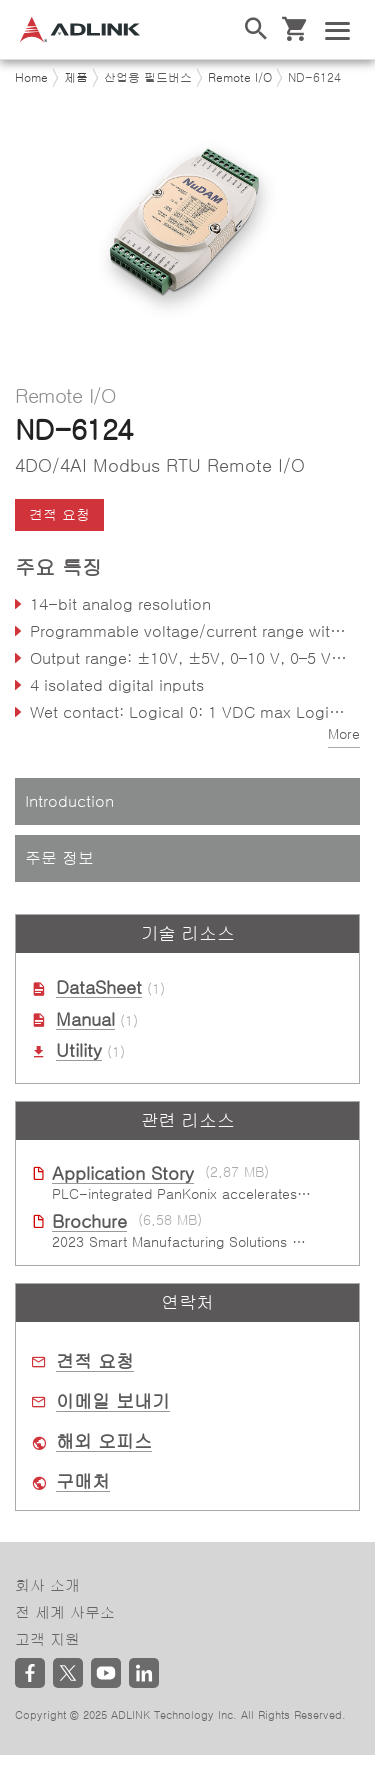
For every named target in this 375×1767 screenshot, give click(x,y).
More (344, 734)
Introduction (69, 801)
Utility (79, 1051)
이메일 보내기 (113, 1402)
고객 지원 (47, 1639)
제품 (76, 78)
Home (31, 78)
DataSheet (99, 988)
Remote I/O (240, 78)
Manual (85, 1020)
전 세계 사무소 (65, 1612)
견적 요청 (59, 515)
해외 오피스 (104, 1442)
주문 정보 (59, 858)
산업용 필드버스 (148, 78)
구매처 (83, 1482)
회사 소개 (47, 1585)
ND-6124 (314, 78)
